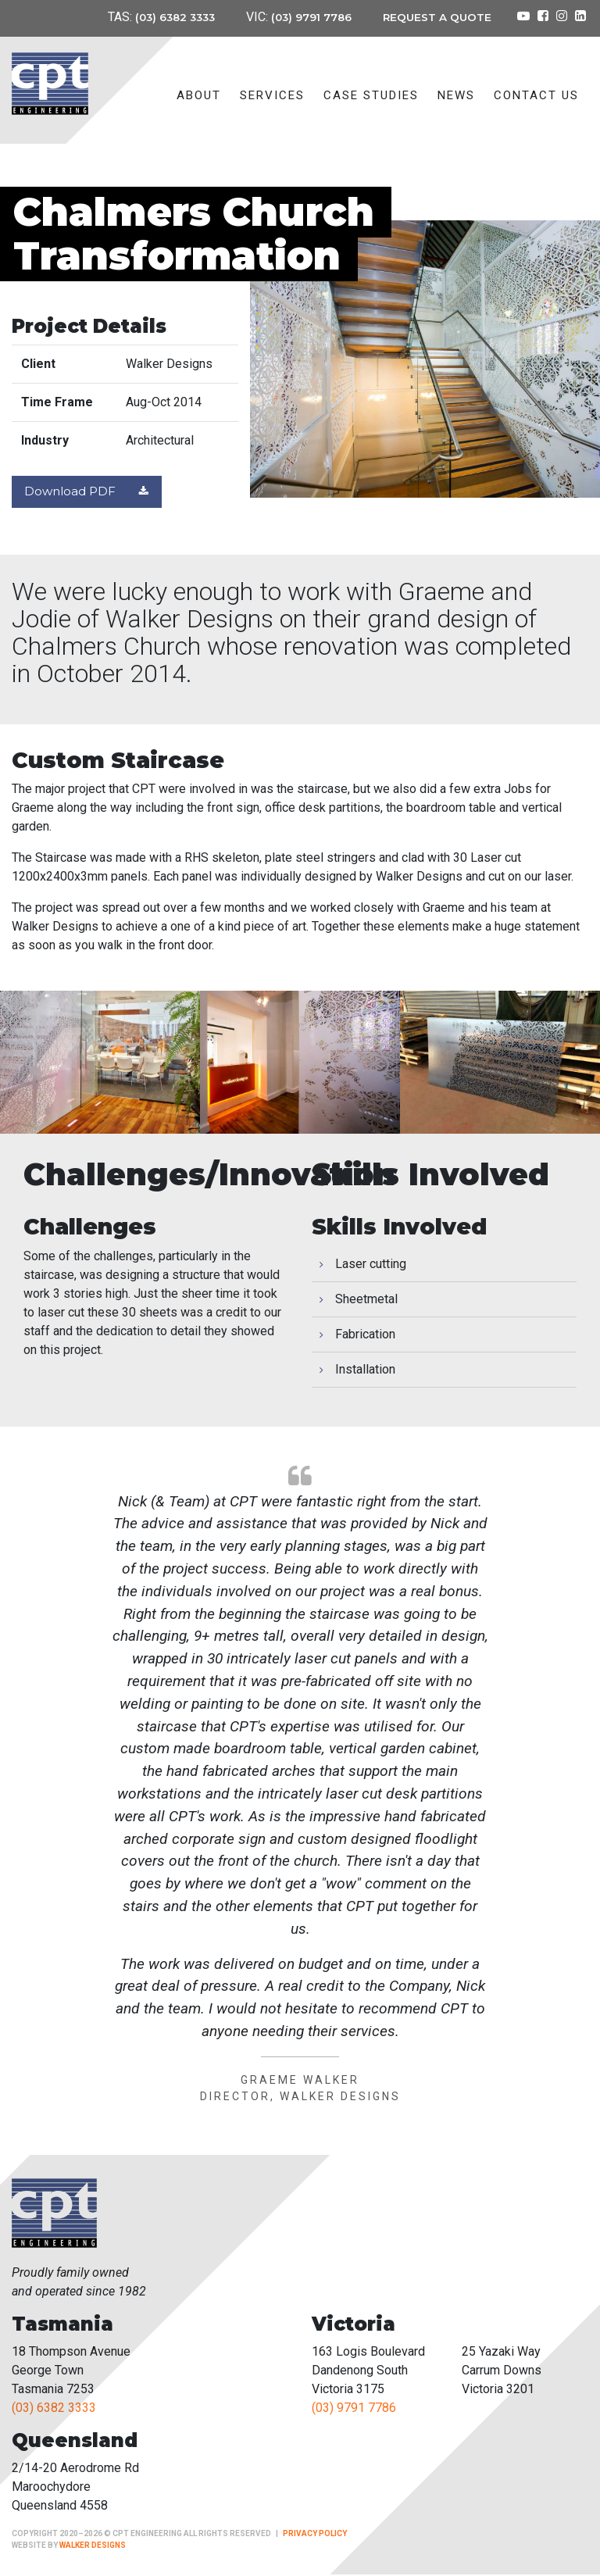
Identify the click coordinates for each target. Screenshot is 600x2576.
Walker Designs (92, 2546)
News (456, 95)
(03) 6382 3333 (169, 17)
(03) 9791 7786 (310, 17)
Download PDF (90, 492)
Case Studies (371, 95)
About (199, 95)
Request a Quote (436, 17)
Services (272, 95)
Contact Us (536, 95)
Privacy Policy (315, 2535)
